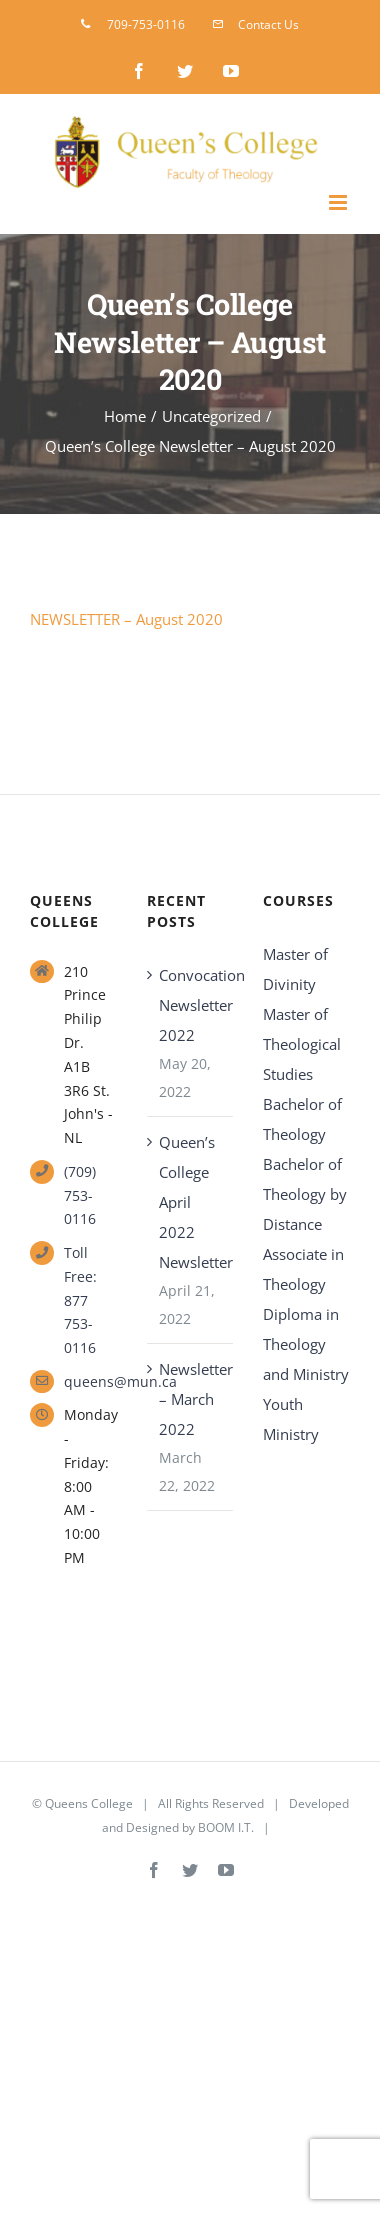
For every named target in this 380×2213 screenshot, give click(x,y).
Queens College (89, 1803)
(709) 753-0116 (80, 1195)
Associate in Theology (303, 1269)
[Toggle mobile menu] (339, 202)
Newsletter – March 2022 (191, 1399)
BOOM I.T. (226, 1827)
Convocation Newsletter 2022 (191, 1005)
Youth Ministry (291, 1419)
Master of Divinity (295, 969)
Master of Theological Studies (302, 1044)
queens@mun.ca (90, 1381)
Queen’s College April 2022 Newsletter (191, 1202)
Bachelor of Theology (302, 1119)
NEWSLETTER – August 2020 (126, 619)
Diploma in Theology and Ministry (306, 1344)
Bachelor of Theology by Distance (305, 1194)
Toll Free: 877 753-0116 (80, 1300)
